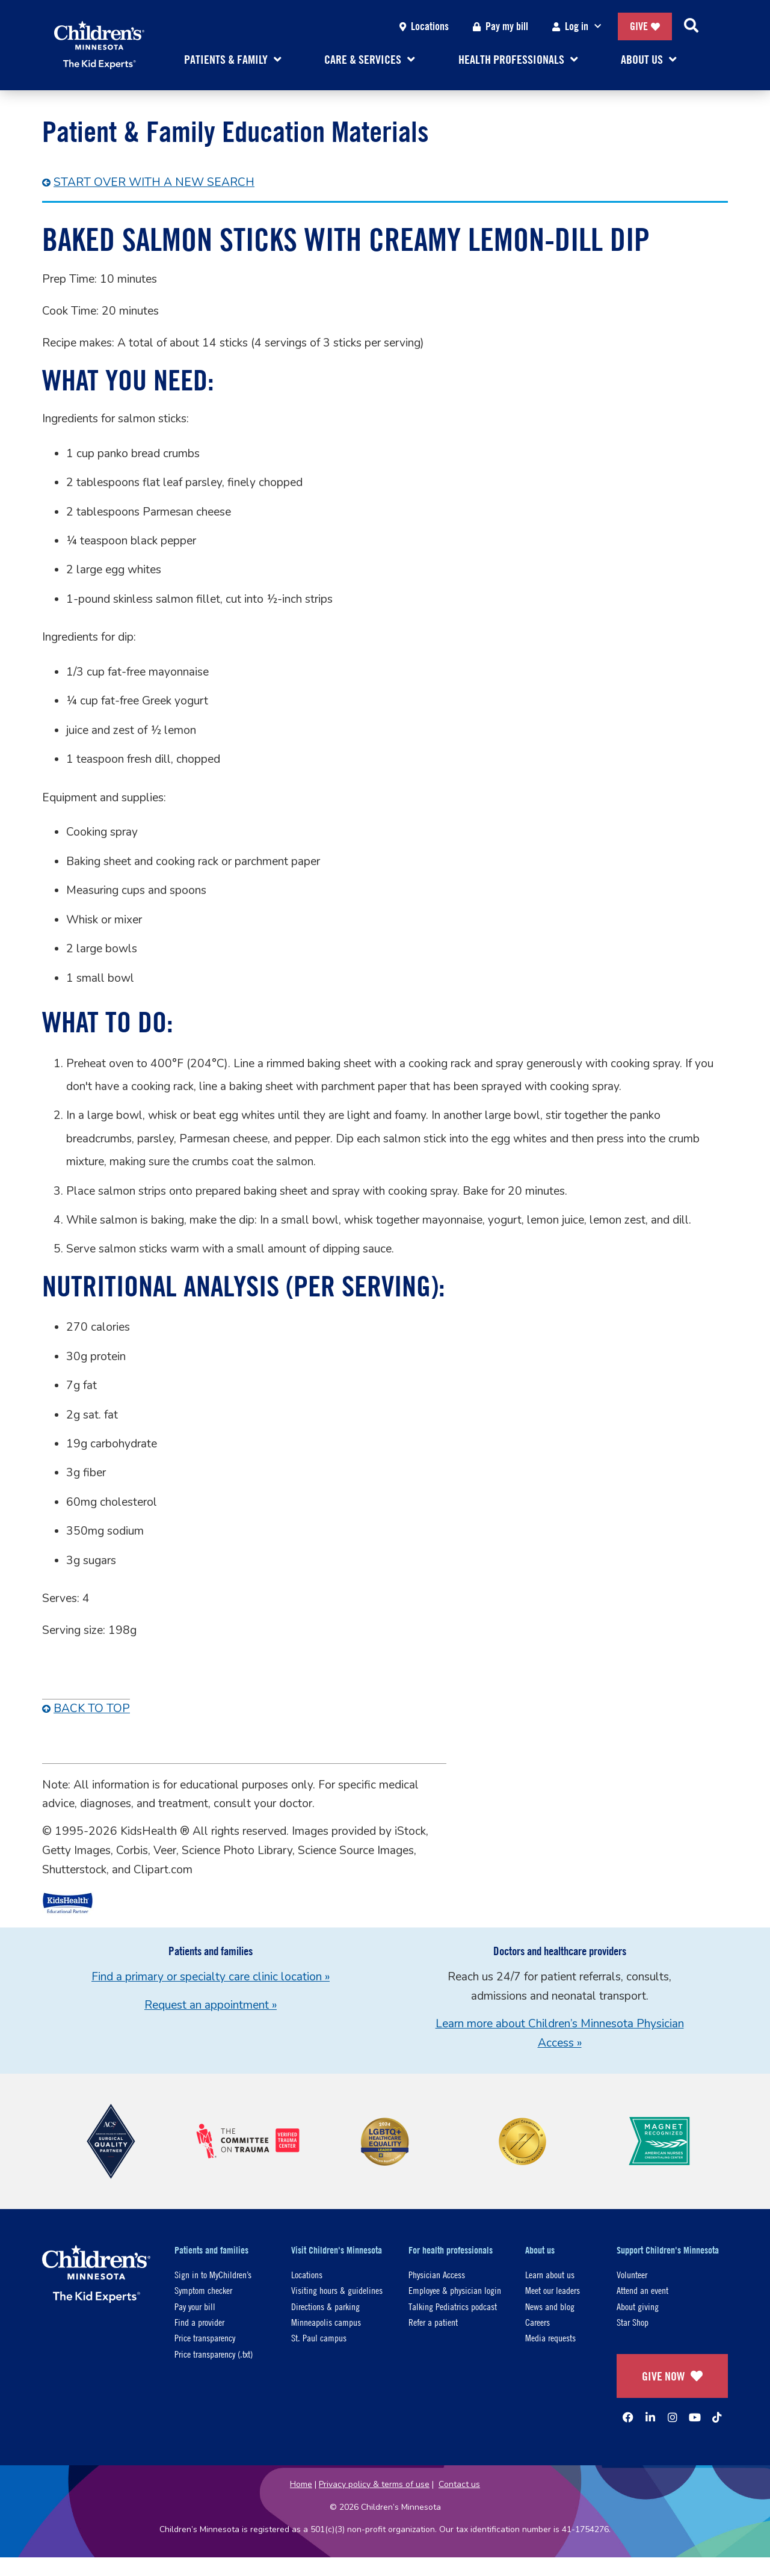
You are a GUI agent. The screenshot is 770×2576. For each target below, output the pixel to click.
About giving (638, 2306)
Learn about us (549, 2274)
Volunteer (632, 2274)
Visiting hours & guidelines (337, 2290)
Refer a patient (433, 2322)
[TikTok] (717, 2417)
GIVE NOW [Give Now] (672, 2375)
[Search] (691, 26)
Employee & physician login (454, 2290)
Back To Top (92, 1708)
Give (645, 26)
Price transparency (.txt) (213, 2353)
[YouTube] (694, 2417)
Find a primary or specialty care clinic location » (210, 1977)
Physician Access (436, 2274)
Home (301, 2484)
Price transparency (204, 2337)
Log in (579, 27)
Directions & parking (325, 2306)
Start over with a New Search (154, 182)
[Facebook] (628, 2417)
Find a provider (199, 2322)
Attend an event (642, 2290)
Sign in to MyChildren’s (212, 2274)
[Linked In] (650, 2417)
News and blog (549, 2306)
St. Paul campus (318, 2337)
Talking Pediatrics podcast (452, 2306)
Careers (537, 2322)
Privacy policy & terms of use (374, 2484)
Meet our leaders (552, 2290)
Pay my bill (500, 26)
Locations (424, 26)
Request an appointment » (210, 2005)
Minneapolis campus (326, 2322)
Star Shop (632, 2322)
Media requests (550, 2337)
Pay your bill (194, 2306)
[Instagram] (672, 2417)
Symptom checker (203, 2290)
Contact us (459, 2484)
